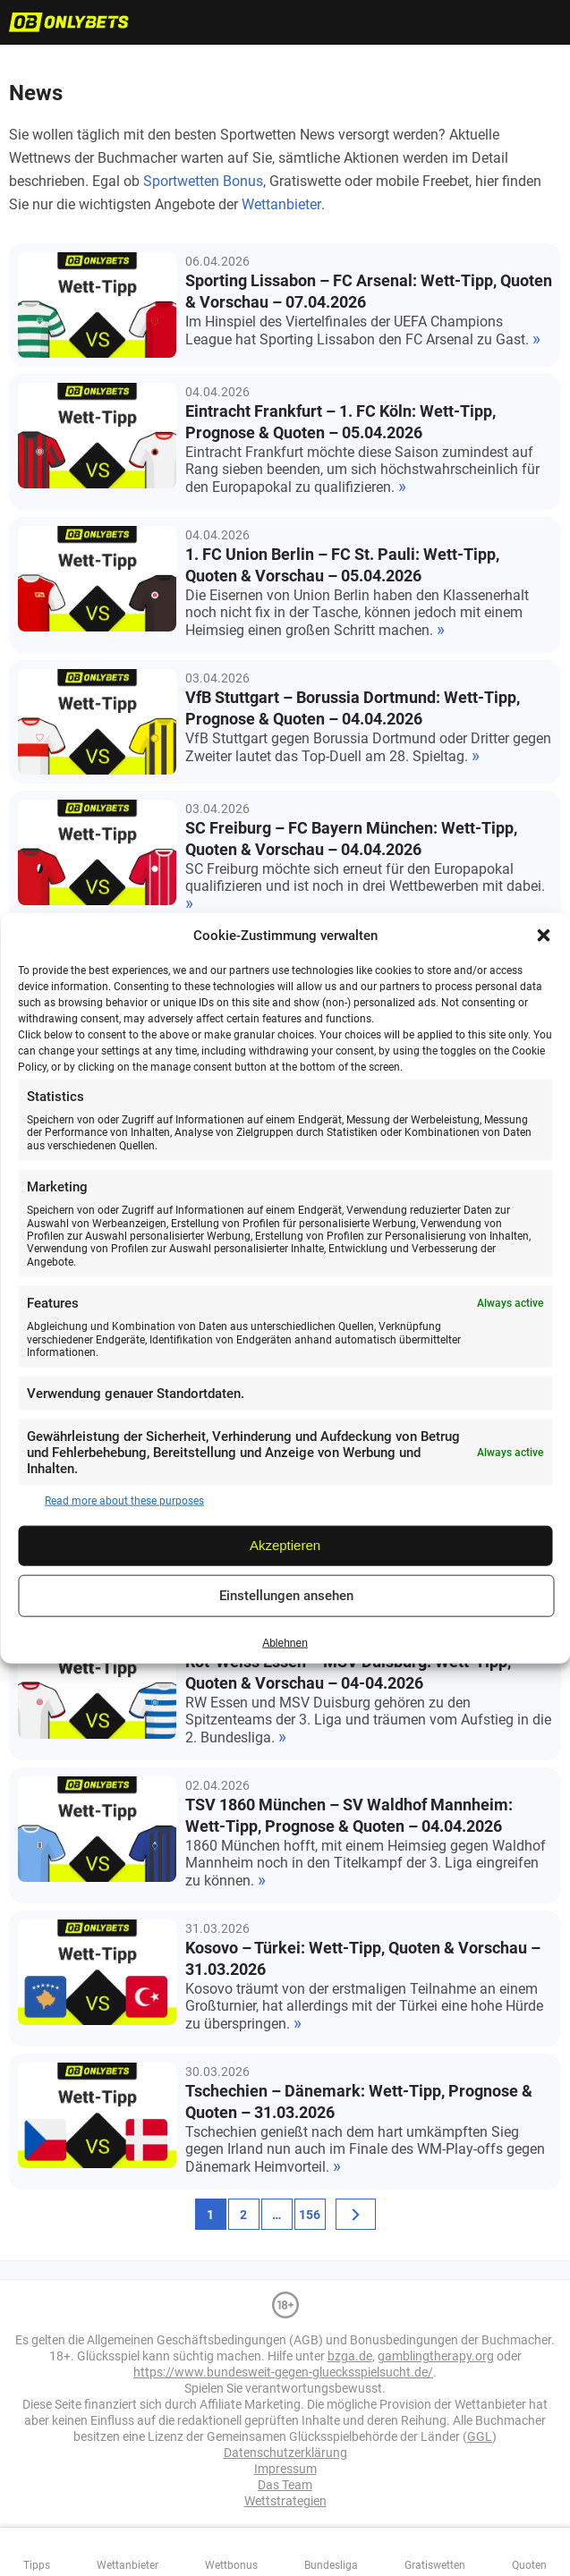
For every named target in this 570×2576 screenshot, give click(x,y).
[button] (543, 936)
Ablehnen (285, 1643)
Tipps (36, 2565)
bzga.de (350, 2356)
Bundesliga (331, 2565)
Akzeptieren (285, 1545)
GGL (479, 2436)
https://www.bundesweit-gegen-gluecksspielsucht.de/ (283, 2372)
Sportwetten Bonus (203, 181)
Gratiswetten (434, 2565)
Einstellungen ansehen (286, 1596)
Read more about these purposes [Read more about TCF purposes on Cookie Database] (124, 1501)
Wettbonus (231, 2565)
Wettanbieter (281, 204)
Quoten (529, 2565)
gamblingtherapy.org (436, 2356)
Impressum (285, 2469)
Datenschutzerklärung (285, 2452)
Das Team (285, 2485)
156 (309, 2214)
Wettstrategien (285, 2501)
